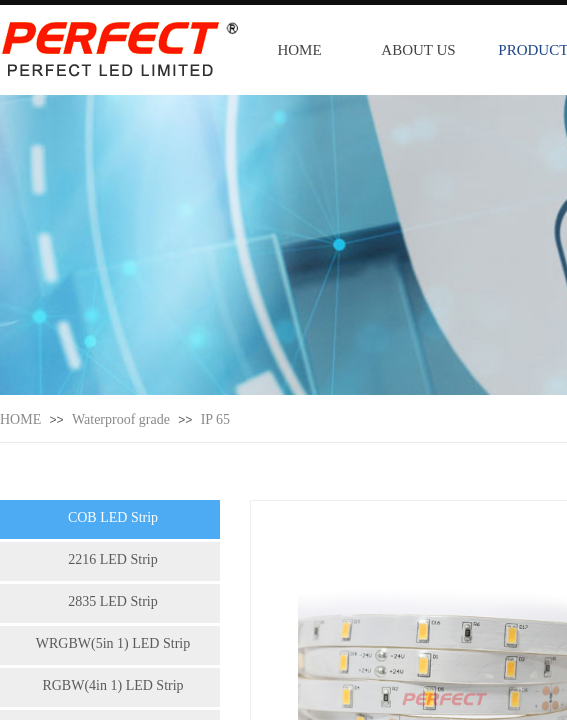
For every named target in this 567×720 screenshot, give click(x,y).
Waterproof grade (121, 419)
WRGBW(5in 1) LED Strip (113, 643)
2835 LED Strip (112, 601)
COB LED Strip (113, 517)
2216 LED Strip (112, 559)
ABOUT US (418, 50)
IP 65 (215, 419)
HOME (299, 50)
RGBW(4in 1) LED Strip (112, 685)
